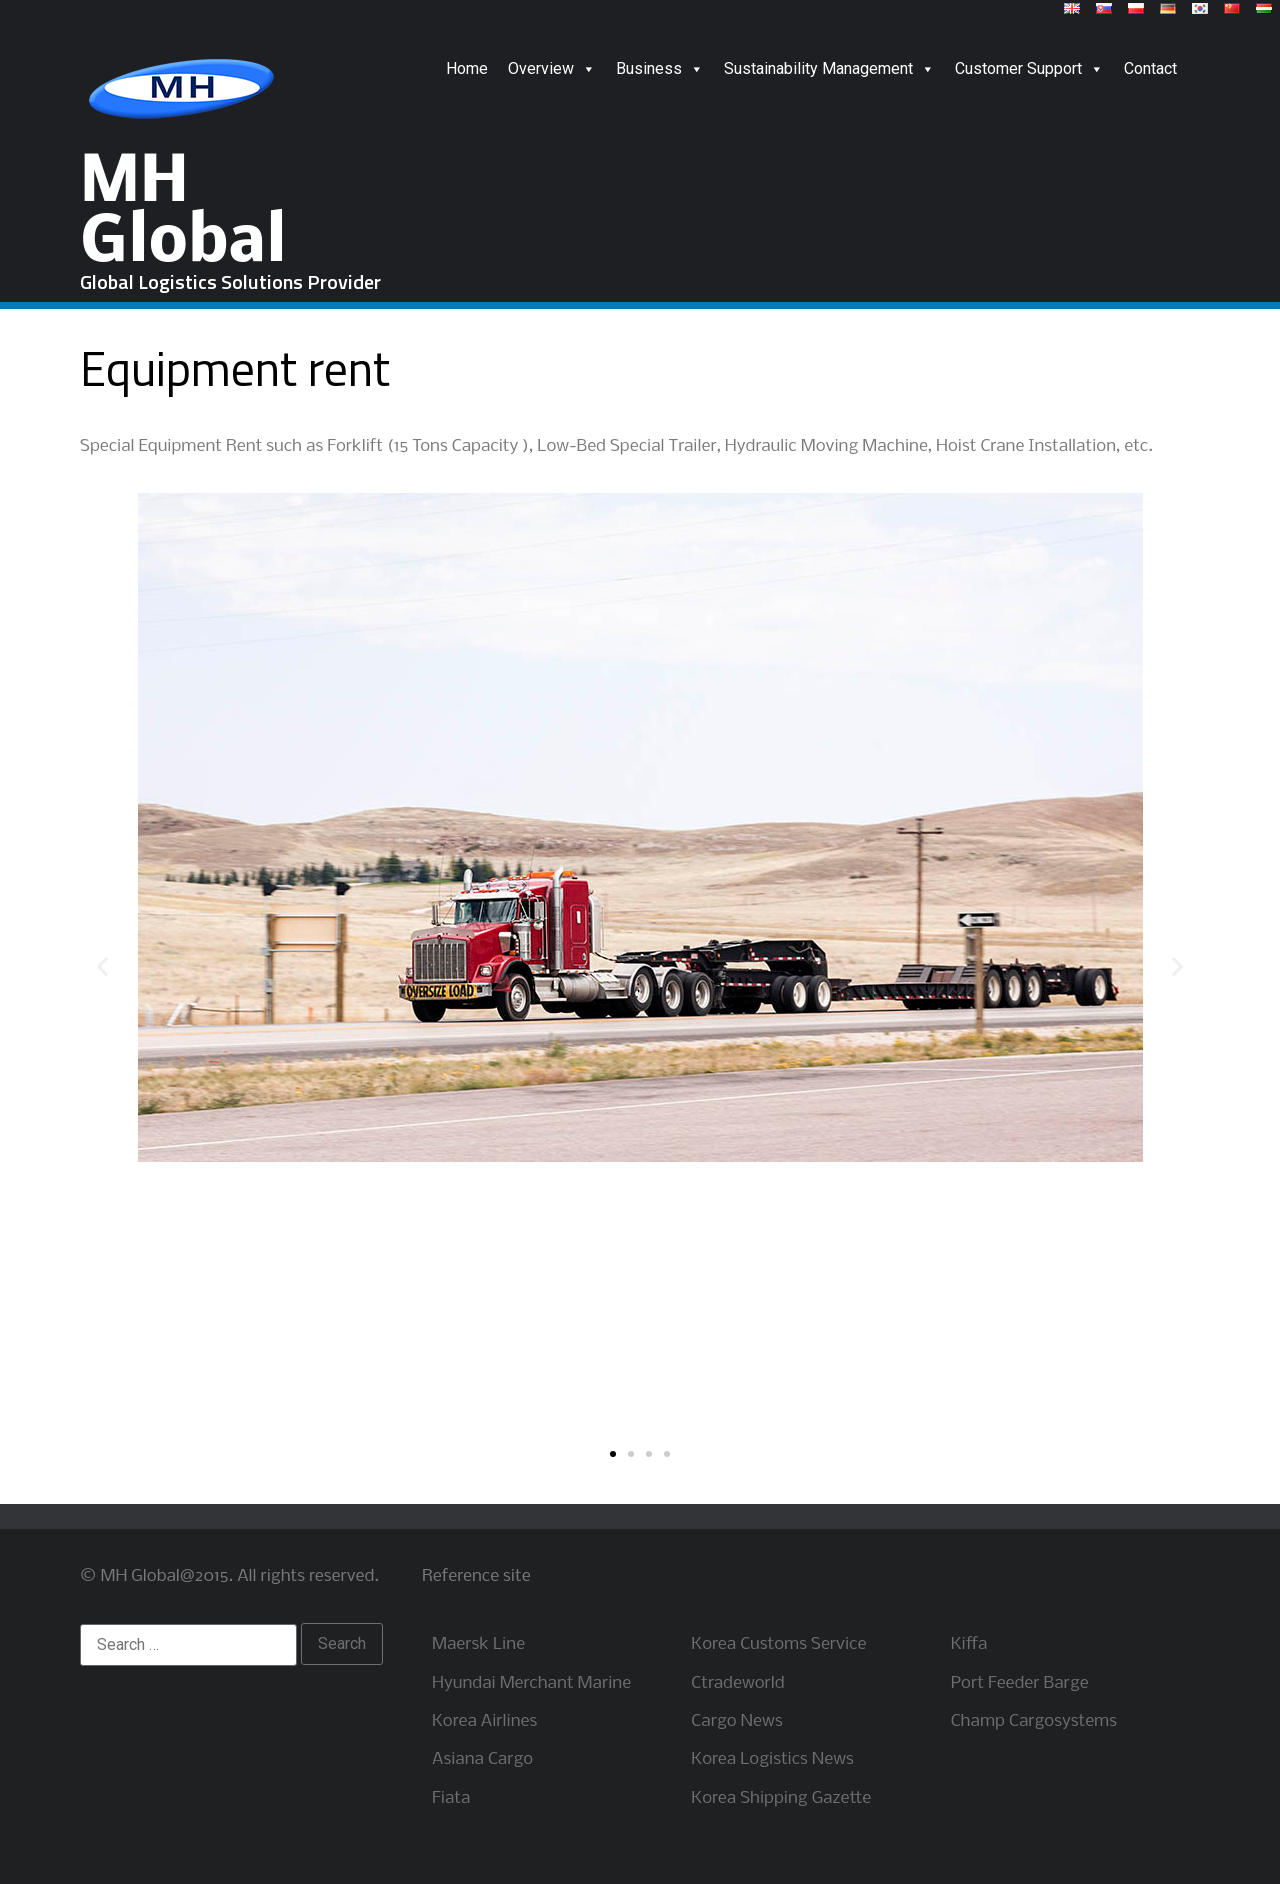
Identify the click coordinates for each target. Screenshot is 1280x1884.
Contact (1150, 68)
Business (660, 68)
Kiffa (969, 1644)
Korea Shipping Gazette (781, 1798)
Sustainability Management (829, 68)
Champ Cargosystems (1034, 1721)
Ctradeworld (737, 1683)
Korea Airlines (484, 1721)
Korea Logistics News (772, 1759)
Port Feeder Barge (1020, 1683)
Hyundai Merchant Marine (531, 1683)
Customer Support (1029, 68)
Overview (552, 68)
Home (467, 68)
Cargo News (736, 1721)
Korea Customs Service (778, 1644)
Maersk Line (478, 1644)
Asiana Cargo (482, 1759)
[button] (613, 1454)
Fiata (451, 1798)
